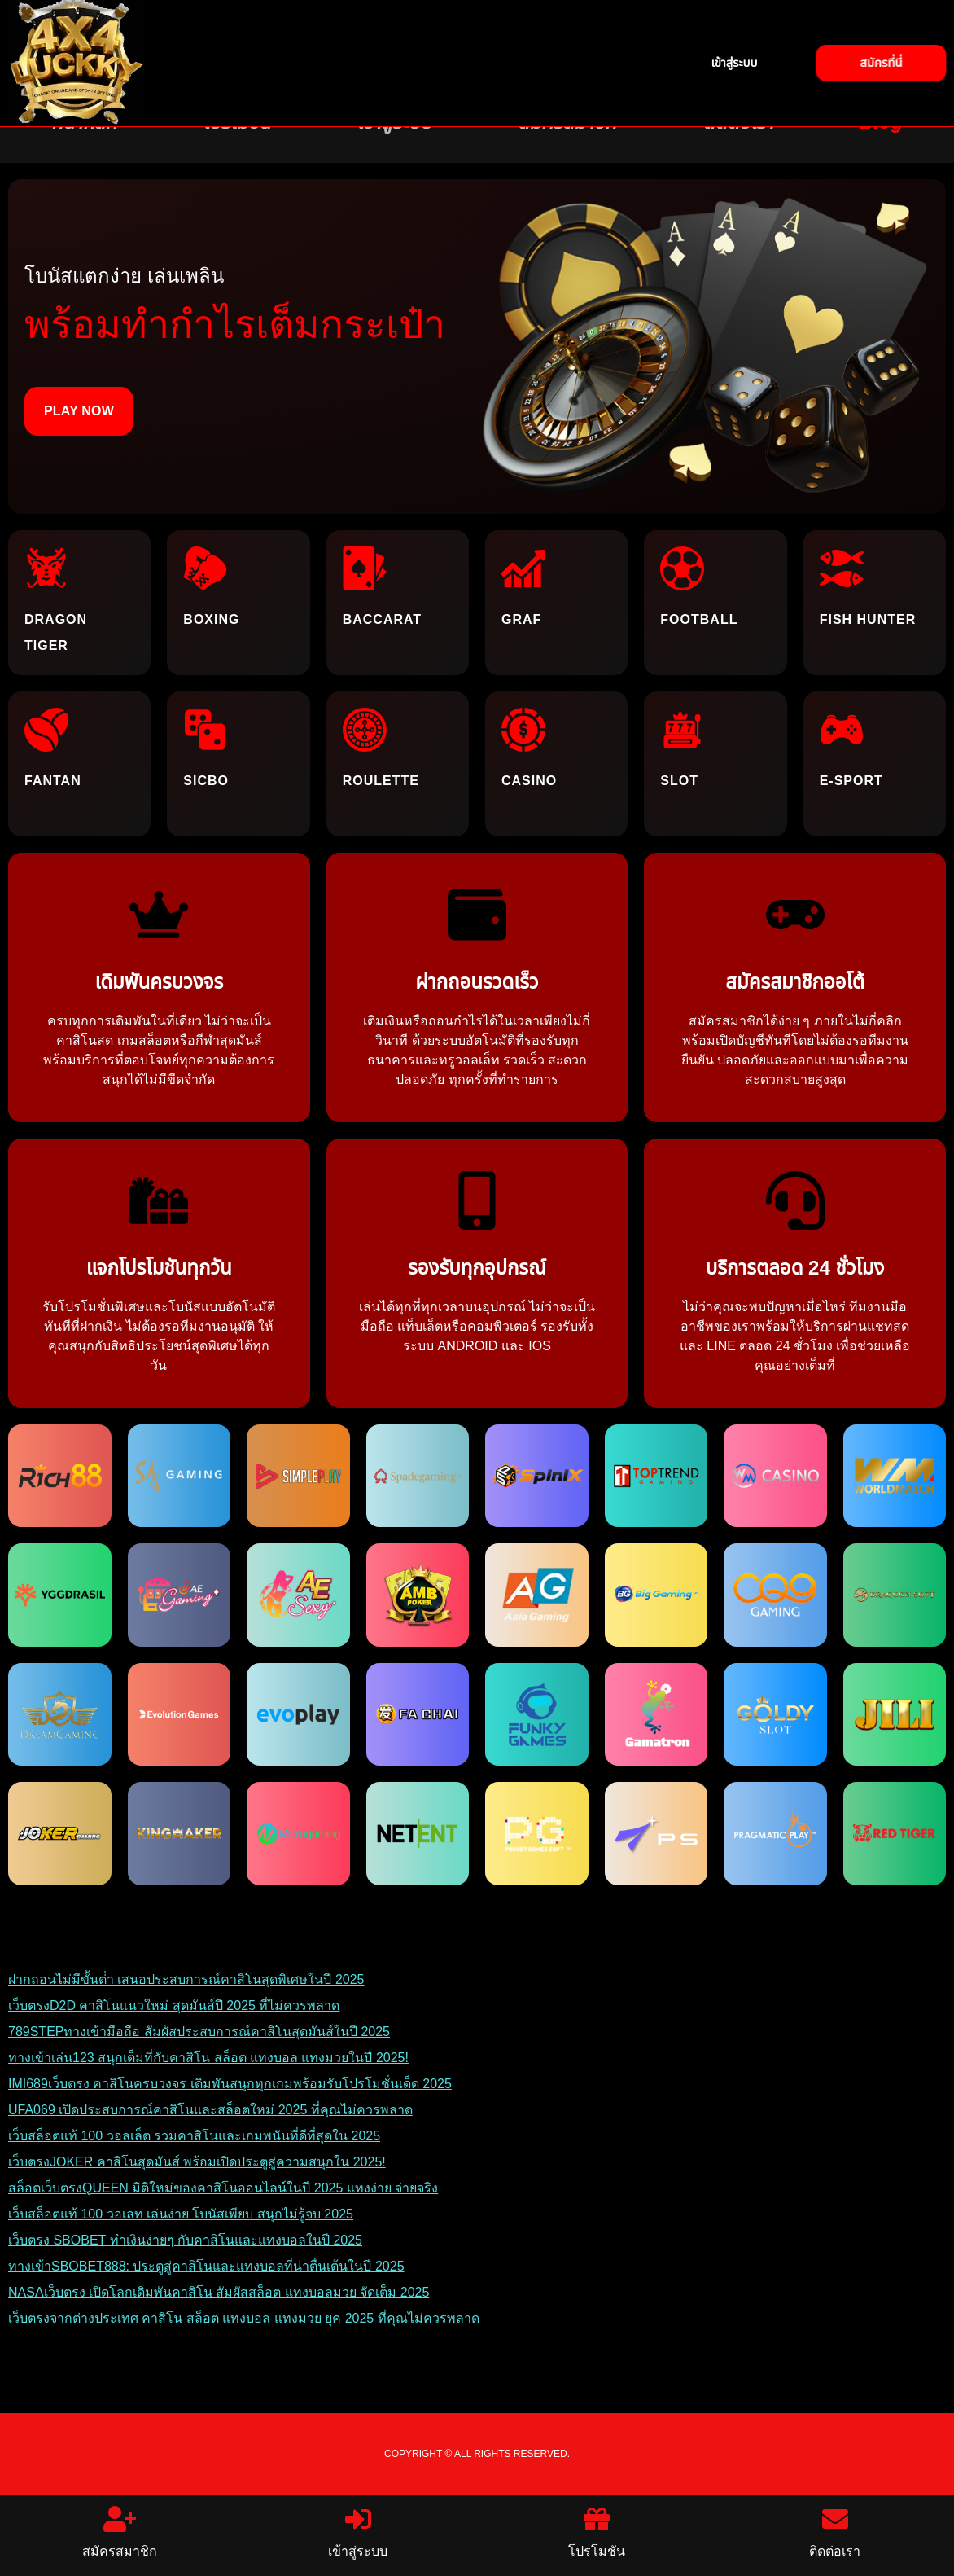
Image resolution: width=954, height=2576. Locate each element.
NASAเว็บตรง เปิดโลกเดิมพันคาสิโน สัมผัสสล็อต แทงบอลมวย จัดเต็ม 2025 (218, 2292)
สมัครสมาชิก (119, 2532)
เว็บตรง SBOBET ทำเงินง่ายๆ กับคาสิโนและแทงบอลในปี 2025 (185, 2240)
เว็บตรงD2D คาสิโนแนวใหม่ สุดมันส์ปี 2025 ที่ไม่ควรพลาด (173, 2005)
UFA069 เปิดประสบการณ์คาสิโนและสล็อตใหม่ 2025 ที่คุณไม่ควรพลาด (210, 2110)
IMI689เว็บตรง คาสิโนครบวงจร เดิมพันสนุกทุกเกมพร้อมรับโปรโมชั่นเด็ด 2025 (230, 2084)
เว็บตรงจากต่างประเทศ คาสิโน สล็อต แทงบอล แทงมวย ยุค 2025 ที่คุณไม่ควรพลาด (243, 2318)
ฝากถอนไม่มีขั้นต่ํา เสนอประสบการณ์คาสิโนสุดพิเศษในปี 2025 (186, 1979)
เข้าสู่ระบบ (357, 2532)
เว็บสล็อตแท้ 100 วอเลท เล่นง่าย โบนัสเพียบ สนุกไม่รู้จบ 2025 (180, 2214)
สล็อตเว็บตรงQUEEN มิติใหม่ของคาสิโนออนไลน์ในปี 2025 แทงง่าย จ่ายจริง (223, 2188)
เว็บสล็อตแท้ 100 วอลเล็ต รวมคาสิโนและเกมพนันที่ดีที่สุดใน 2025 (194, 2136)
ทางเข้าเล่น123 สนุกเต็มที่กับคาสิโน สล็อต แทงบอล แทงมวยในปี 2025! (208, 2058)
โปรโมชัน (596, 2532)
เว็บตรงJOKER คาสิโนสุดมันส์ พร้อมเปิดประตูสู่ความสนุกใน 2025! (197, 2162)
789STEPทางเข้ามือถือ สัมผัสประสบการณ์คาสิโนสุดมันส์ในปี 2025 (199, 2031)
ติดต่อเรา (834, 2532)
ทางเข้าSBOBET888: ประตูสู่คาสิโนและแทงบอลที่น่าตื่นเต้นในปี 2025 (206, 2266)
